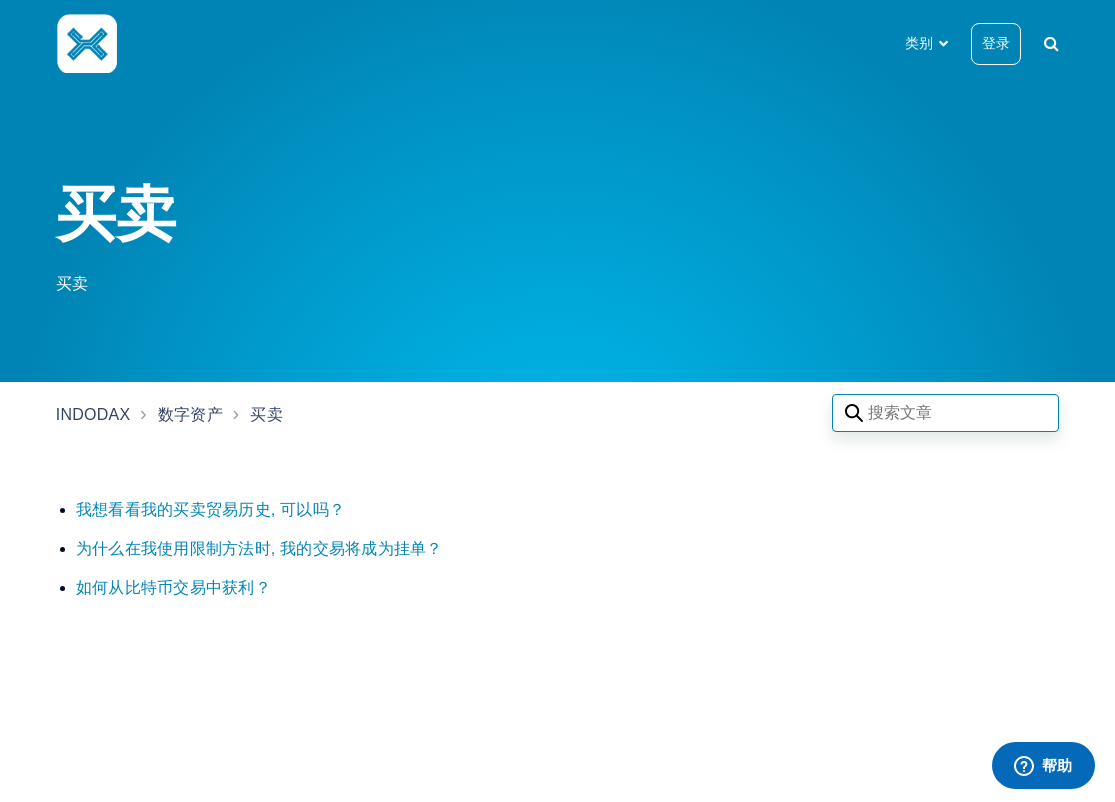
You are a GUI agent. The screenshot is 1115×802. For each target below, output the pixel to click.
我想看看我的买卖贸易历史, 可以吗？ (210, 509)
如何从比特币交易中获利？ (173, 587)
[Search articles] (945, 413)
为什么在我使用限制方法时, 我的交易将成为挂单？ (259, 548)
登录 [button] (996, 43)
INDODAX (93, 414)
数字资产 (190, 414)
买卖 (266, 414)
